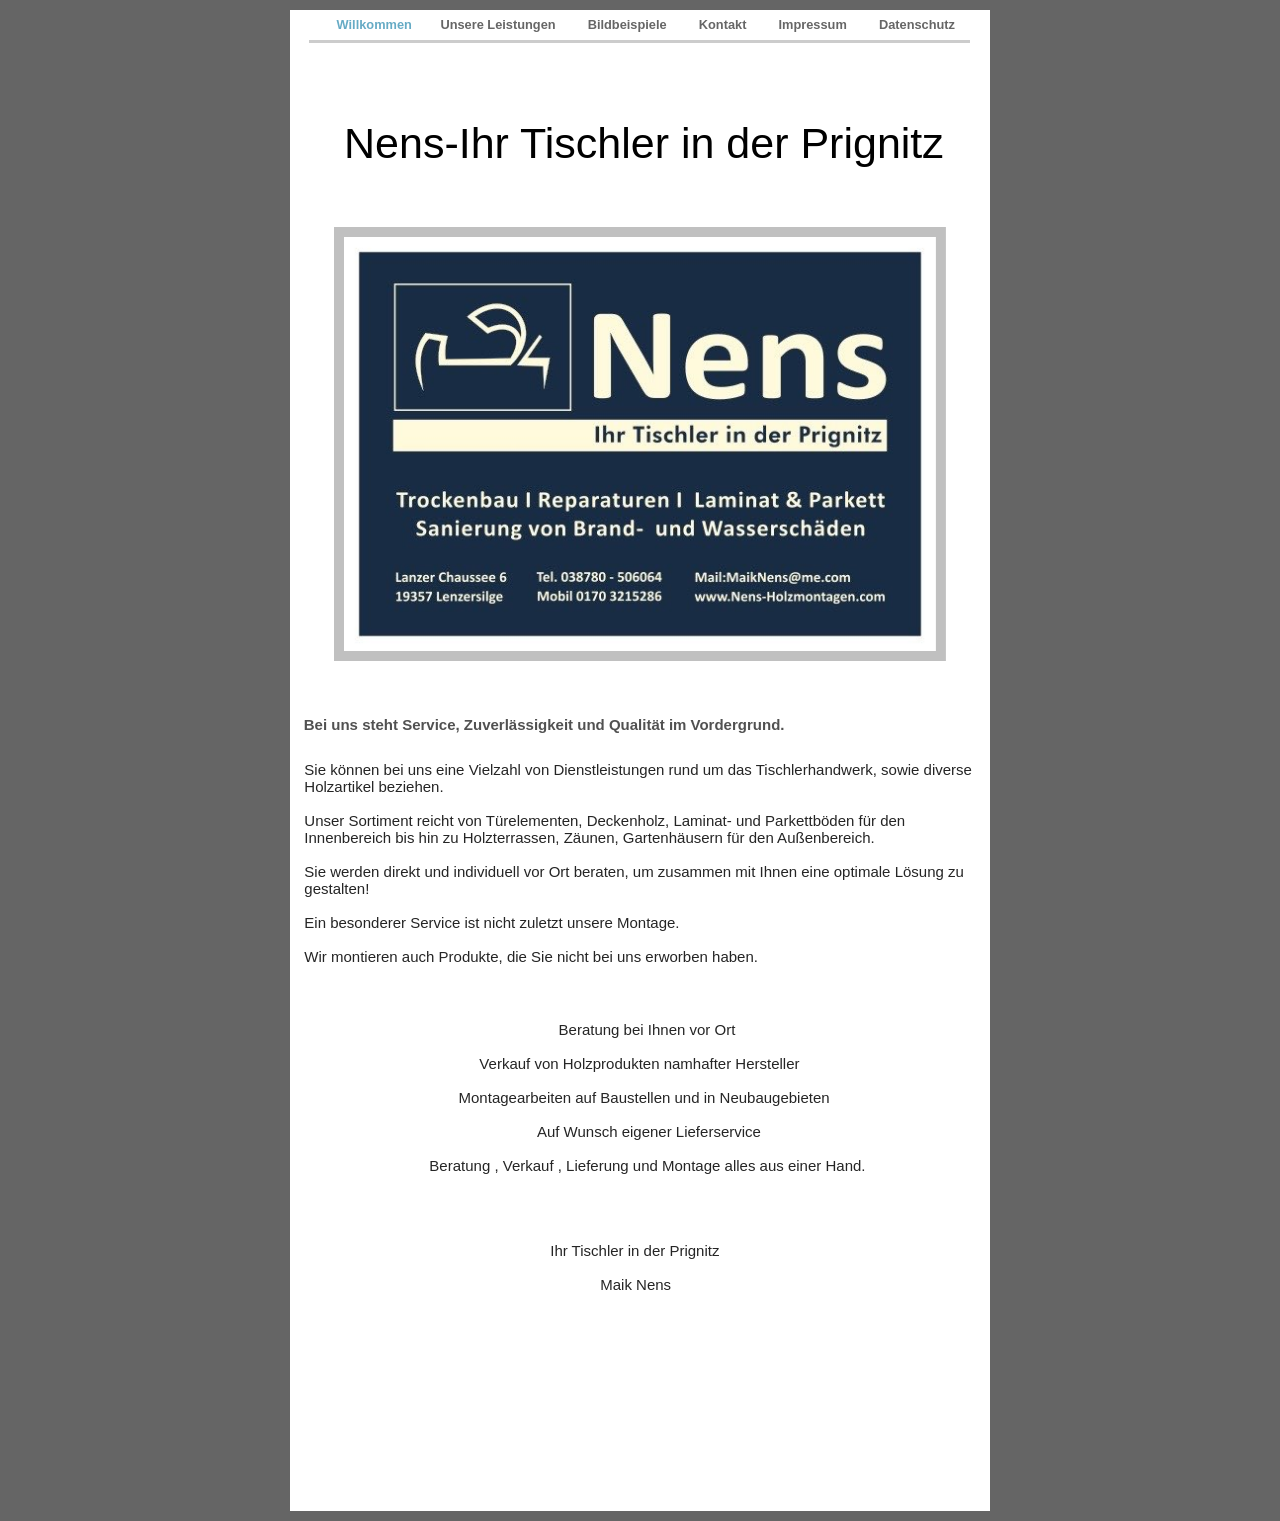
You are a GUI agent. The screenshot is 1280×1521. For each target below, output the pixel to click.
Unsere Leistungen (501, 24)
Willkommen (376, 24)
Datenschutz (917, 24)
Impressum (816, 24)
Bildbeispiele (631, 24)
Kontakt (726, 24)
